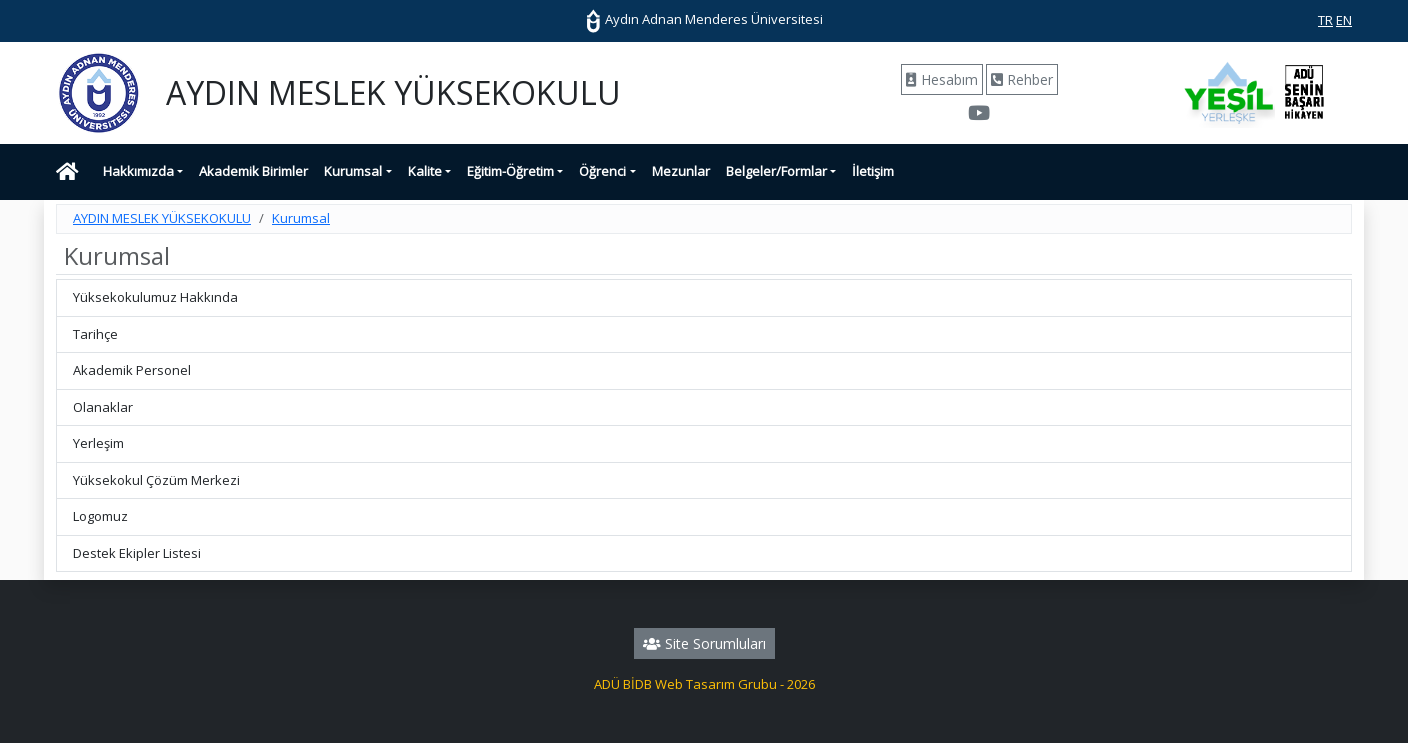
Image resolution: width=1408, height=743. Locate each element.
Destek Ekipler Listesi (137, 553)
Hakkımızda (138, 171)
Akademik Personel (132, 370)
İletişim (873, 171)
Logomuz (100, 516)
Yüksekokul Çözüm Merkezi (156, 480)
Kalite (425, 171)
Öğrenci (602, 171)
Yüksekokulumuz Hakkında (155, 297)
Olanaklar (103, 407)
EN (1344, 20)
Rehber (1022, 79)
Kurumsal (353, 171)
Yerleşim (98, 443)
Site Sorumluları (704, 643)
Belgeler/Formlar (776, 171)
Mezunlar (681, 171)
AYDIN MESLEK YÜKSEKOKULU (162, 218)
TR (1325, 20)
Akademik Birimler (253, 171)
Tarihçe (95, 334)
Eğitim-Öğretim (510, 171)
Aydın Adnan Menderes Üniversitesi (704, 19)
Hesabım (942, 79)
